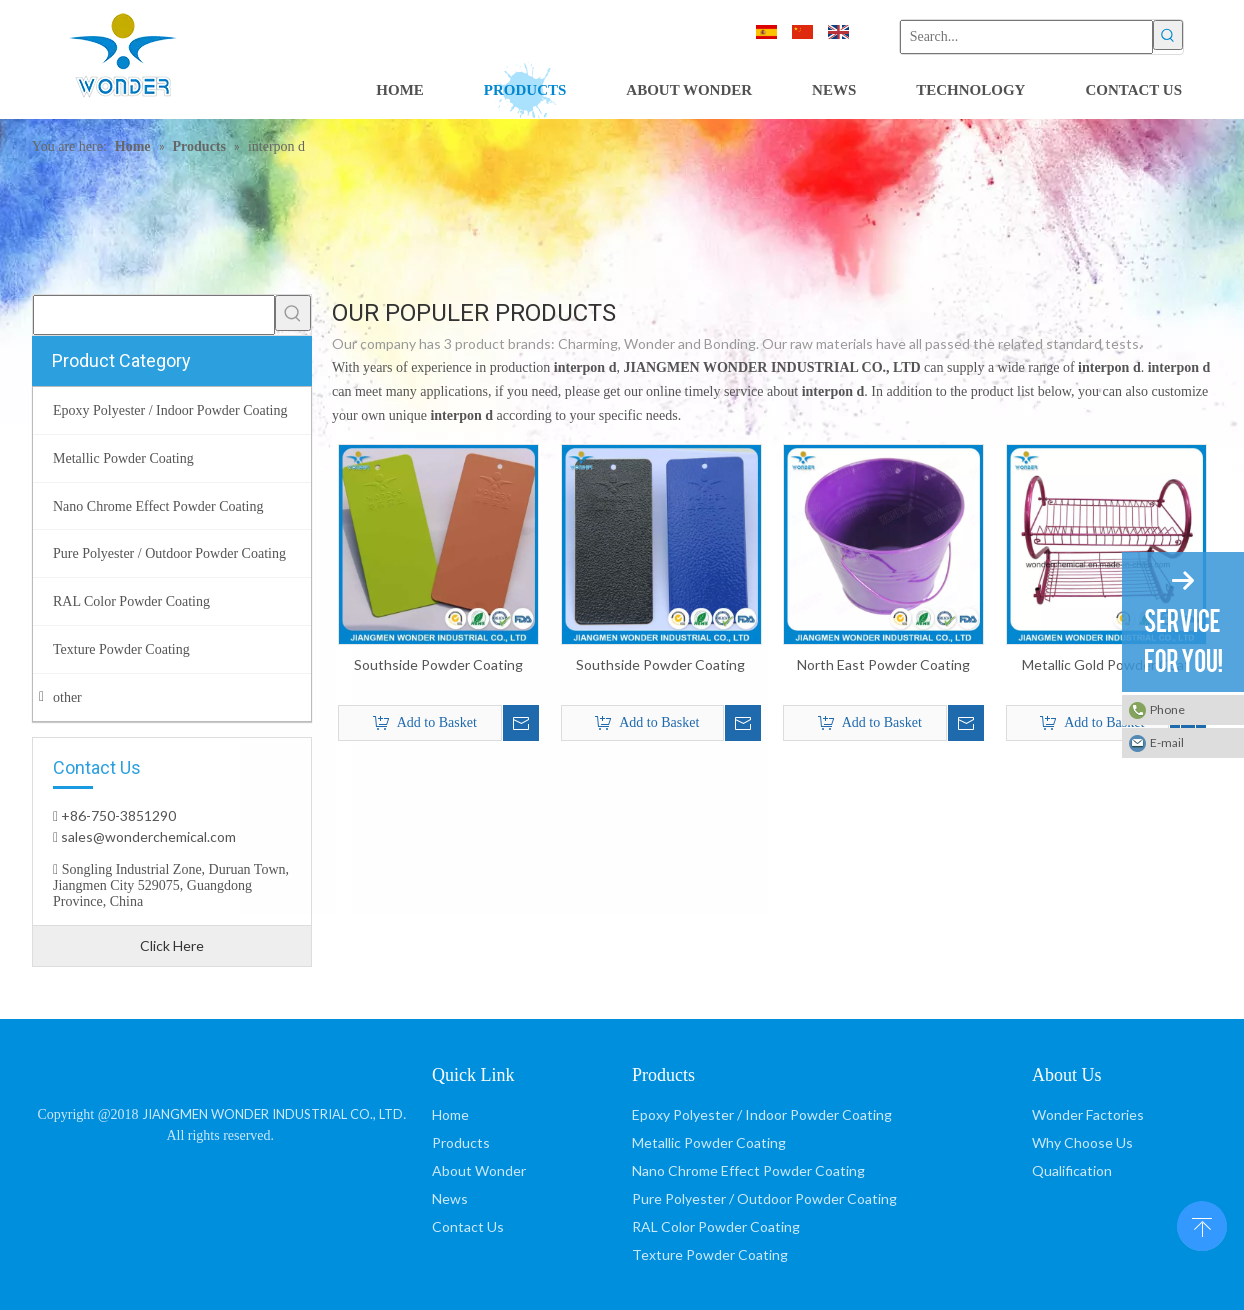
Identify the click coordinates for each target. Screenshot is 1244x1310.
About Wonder (479, 1170)
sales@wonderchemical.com (147, 836)
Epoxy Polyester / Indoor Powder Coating (762, 1114)
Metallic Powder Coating (709, 1142)
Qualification (1072, 1170)
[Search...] (1026, 37)
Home (450, 1114)
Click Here (172, 945)
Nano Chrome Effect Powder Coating (748, 1170)
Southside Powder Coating (438, 664)
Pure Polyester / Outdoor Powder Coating (764, 1198)
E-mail (1167, 742)
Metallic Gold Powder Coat (1106, 664)
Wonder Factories (1088, 1114)
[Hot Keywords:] (1168, 35)
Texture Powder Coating (710, 1254)
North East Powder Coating (883, 664)
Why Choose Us (1082, 1142)
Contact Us (468, 1226)
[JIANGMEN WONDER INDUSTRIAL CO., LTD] (222, 1071)
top (1202, 1224)
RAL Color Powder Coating (716, 1226)
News (450, 1198)
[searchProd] (154, 315)
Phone (1167, 709)
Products (461, 1142)
